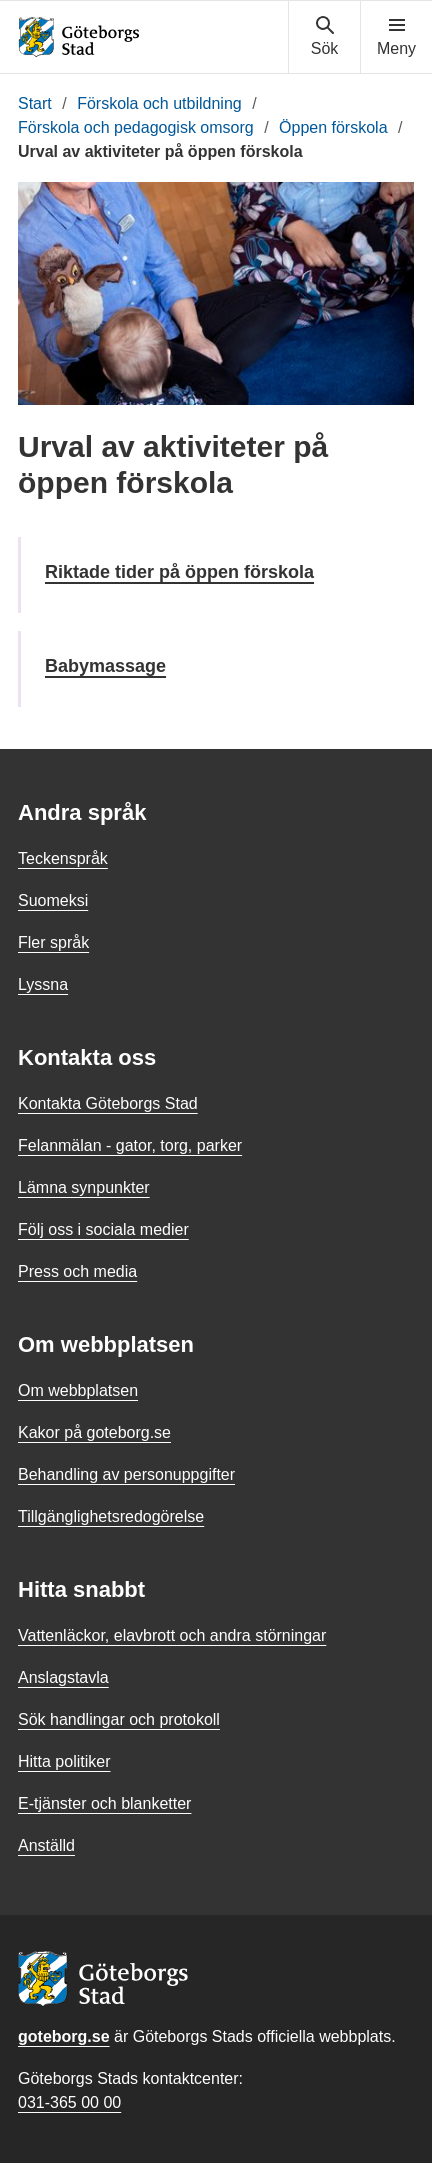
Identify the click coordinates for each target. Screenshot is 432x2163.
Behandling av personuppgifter (126, 1474)
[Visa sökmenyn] (324, 37)
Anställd (46, 1845)
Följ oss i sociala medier (103, 1229)
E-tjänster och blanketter (104, 1803)
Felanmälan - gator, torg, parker (130, 1145)
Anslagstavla (63, 1677)
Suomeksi (53, 900)
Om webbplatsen (78, 1390)
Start (35, 103)
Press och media (77, 1271)
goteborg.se (64, 2036)
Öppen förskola (333, 127)
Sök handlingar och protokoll (119, 1719)
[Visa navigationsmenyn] (396, 37)
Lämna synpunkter (84, 1187)
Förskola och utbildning (159, 103)
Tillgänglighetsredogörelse (111, 1516)
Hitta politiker (64, 1761)
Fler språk (53, 942)
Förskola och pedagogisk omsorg (136, 127)
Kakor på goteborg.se (94, 1432)
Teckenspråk (63, 858)
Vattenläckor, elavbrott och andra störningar (172, 1635)
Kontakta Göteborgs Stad (108, 1103)
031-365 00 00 (69, 2102)
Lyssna (43, 984)
